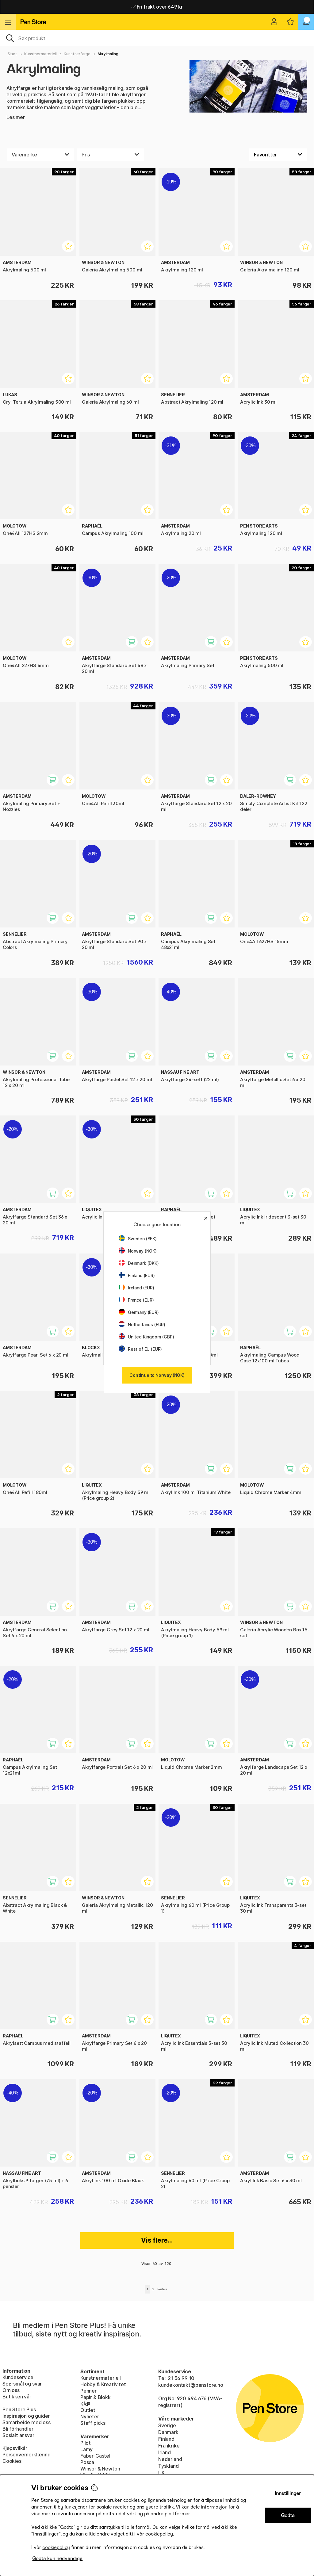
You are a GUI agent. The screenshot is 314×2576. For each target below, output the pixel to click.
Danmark (168, 2432)
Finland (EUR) (137, 1275)
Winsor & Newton (100, 2469)
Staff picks (92, 2423)
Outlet (87, 2410)
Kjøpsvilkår (14, 2448)
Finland (166, 2439)
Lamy (86, 2449)
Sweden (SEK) (138, 1238)
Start (12, 54)
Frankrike (168, 2446)
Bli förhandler (17, 2429)
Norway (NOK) (138, 1250)
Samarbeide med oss (26, 2422)
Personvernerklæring (26, 2454)
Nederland (170, 2459)
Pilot (85, 2443)
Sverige (167, 2425)
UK (161, 2473)
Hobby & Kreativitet (103, 2384)
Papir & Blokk (95, 2397)
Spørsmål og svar (22, 2384)
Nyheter (89, 2416)
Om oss (11, 2390)
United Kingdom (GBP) (146, 1336)
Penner (88, 2391)
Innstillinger (288, 2493)
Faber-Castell (96, 2456)
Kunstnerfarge (77, 54)
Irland (164, 2452)
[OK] (157, 38)
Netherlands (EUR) (142, 1324)
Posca (87, 2462)
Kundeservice (17, 2377)
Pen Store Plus (19, 2409)
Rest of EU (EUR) (140, 1349)
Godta (288, 2515)
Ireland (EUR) (136, 1287)
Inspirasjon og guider (26, 2416)
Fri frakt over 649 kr (157, 7)
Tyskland (168, 2466)
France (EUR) (136, 1300)
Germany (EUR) (139, 1312)
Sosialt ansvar (18, 2435)
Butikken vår (16, 2397)
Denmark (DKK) (139, 1263)
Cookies (11, 2461)
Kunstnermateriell (40, 54)
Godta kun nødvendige (57, 2558)
